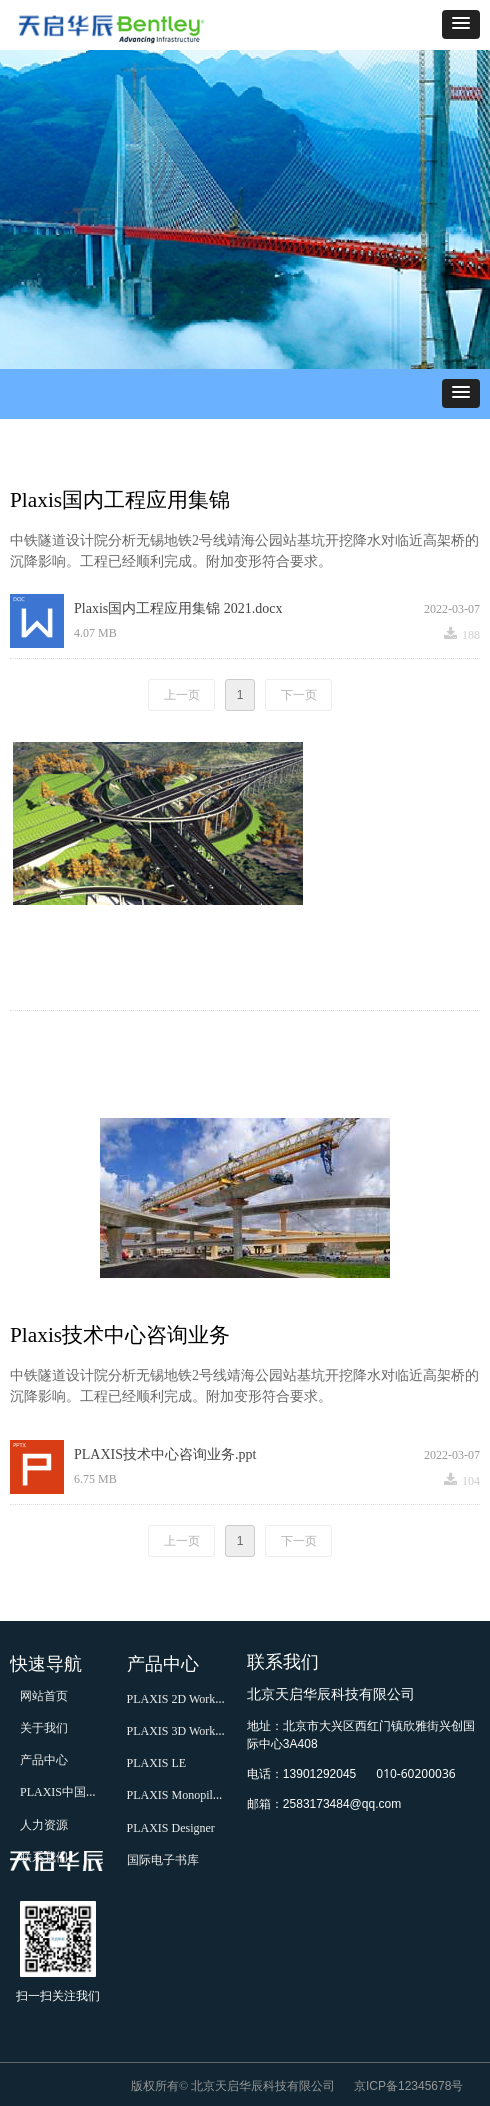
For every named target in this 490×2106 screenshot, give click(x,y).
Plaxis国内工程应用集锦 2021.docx (178, 608)
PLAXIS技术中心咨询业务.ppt (165, 1454)
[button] (461, 24)
